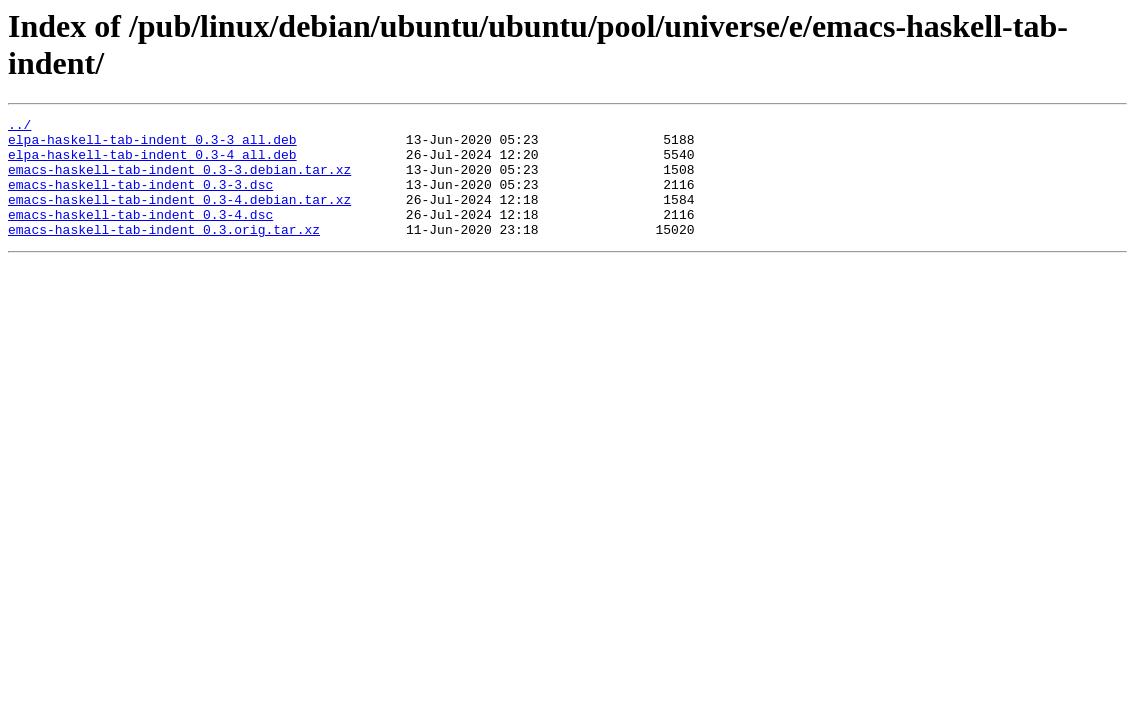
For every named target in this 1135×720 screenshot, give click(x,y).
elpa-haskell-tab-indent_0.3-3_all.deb (152, 145)
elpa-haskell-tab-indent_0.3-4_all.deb (152, 163)
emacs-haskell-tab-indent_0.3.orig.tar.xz (164, 253)
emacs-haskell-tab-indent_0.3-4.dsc (140, 235)
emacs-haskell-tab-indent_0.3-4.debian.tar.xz (179, 217)
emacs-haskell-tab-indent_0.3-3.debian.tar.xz (179, 181)
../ (19, 127)
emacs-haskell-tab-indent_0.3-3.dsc (140, 199)
